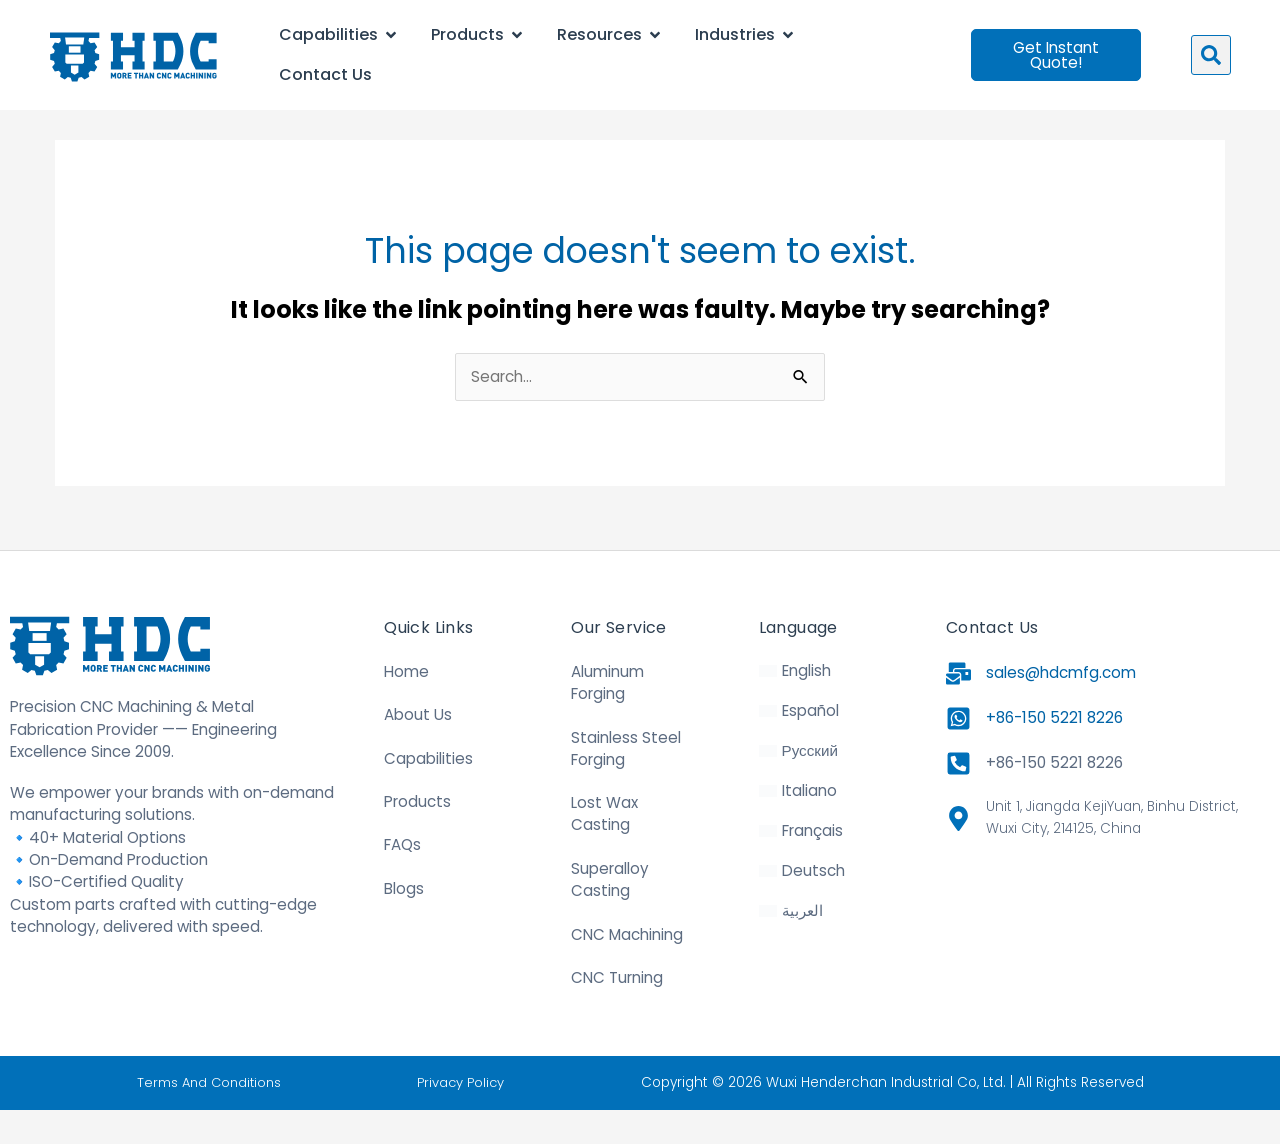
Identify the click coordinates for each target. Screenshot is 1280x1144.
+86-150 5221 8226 (1054, 752)
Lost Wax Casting (604, 848)
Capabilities (428, 792)
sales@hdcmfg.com (1061, 707)
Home (406, 705)
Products (417, 836)
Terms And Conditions (209, 1116)
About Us (418, 749)
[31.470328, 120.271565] (1108, 945)
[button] (1211, 55)
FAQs (402, 879)
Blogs (404, 922)
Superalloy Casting (610, 914)
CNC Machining (627, 969)
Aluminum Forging (607, 716)
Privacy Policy (463, 1116)
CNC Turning (617, 1012)
